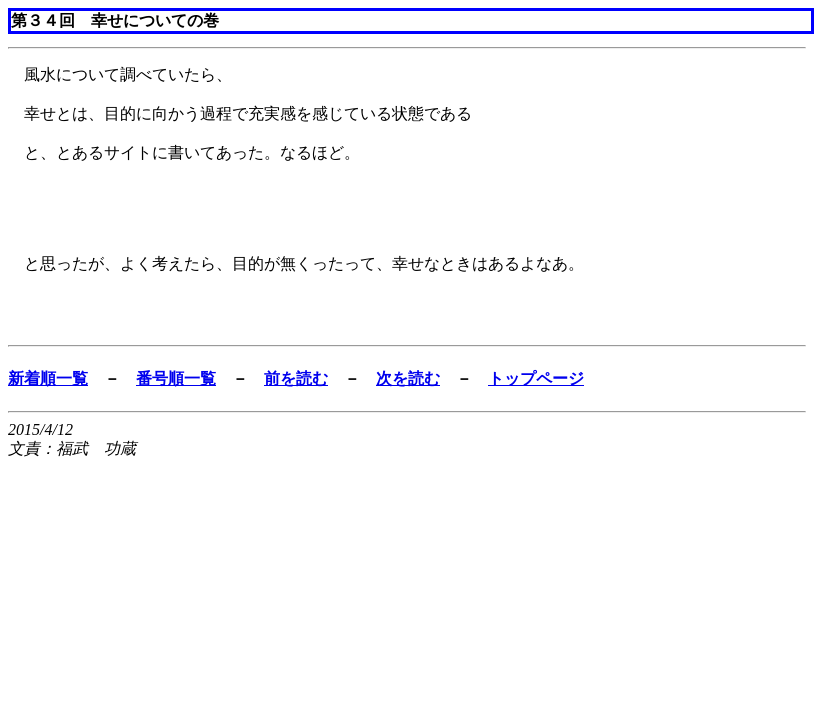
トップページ (536, 378)
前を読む (296, 378)
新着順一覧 (48, 378)
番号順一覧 (176, 378)
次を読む (408, 378)
